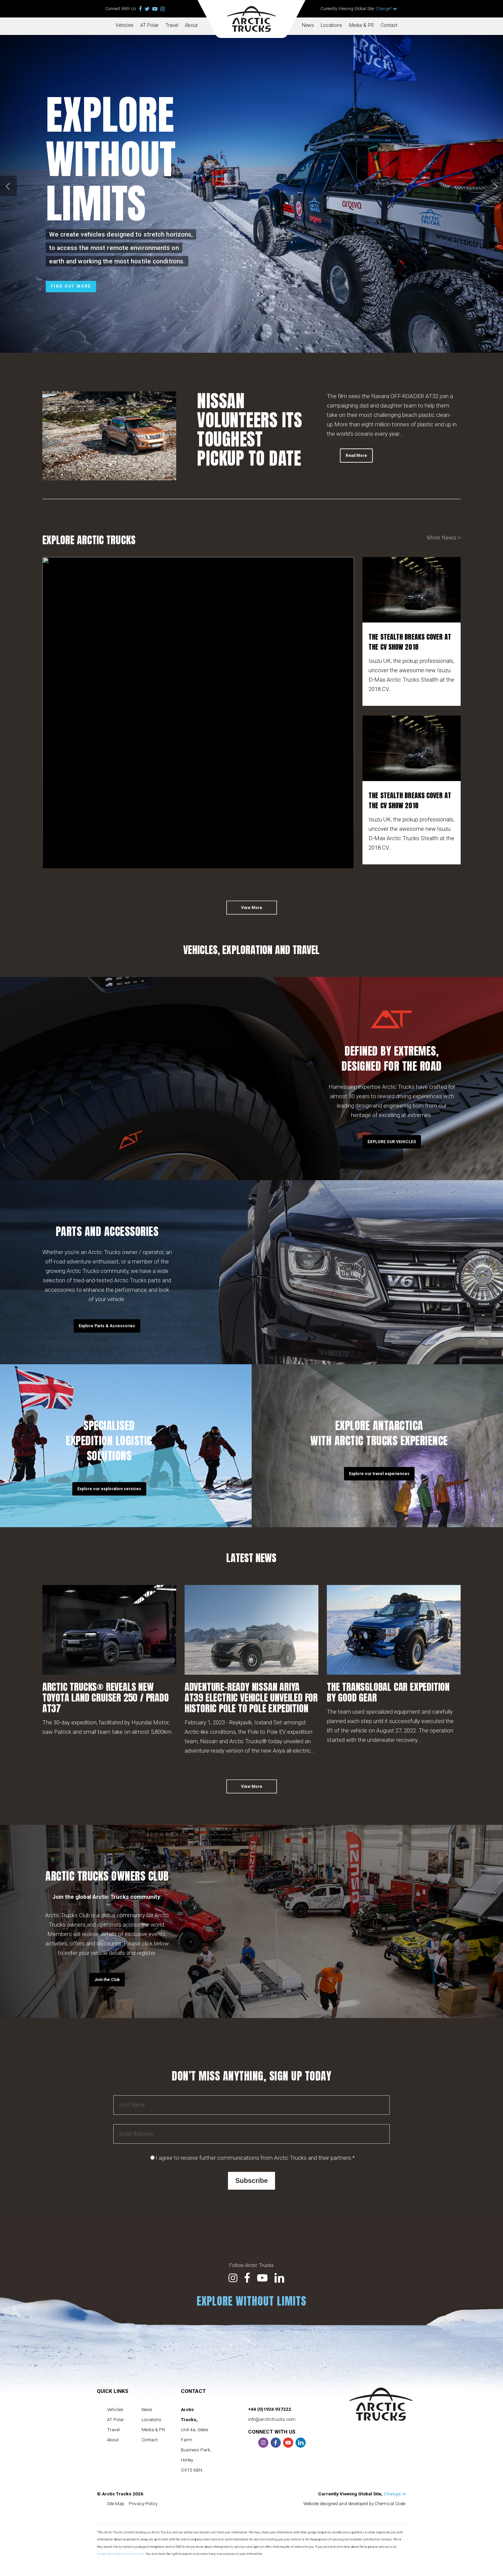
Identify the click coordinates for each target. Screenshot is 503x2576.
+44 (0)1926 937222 (269, 2409)
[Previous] (8, 186)
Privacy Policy (143, 2503)
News (308, 25)
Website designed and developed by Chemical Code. (354, 2503)
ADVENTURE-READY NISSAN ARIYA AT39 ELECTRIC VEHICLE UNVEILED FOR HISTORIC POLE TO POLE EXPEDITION (251, 1697)
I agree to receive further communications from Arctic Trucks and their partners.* (255, 2157)
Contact (389, 25)
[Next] (494, 186)
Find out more (71, 286)
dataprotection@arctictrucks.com (120, 2554)
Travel (171, 25)
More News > (444, 537)
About (191, 25)
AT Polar (149, 25)
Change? (386, 8)
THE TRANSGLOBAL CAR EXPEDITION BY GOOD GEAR (388, 1692)
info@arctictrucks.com (272, 2419)
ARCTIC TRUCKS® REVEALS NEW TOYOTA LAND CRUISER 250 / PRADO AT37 (105, 1697)
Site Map (115, 2503)
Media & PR (361, 25)
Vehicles (124, 25)
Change (395, 2493)
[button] (251, 916)
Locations (331, 25)
